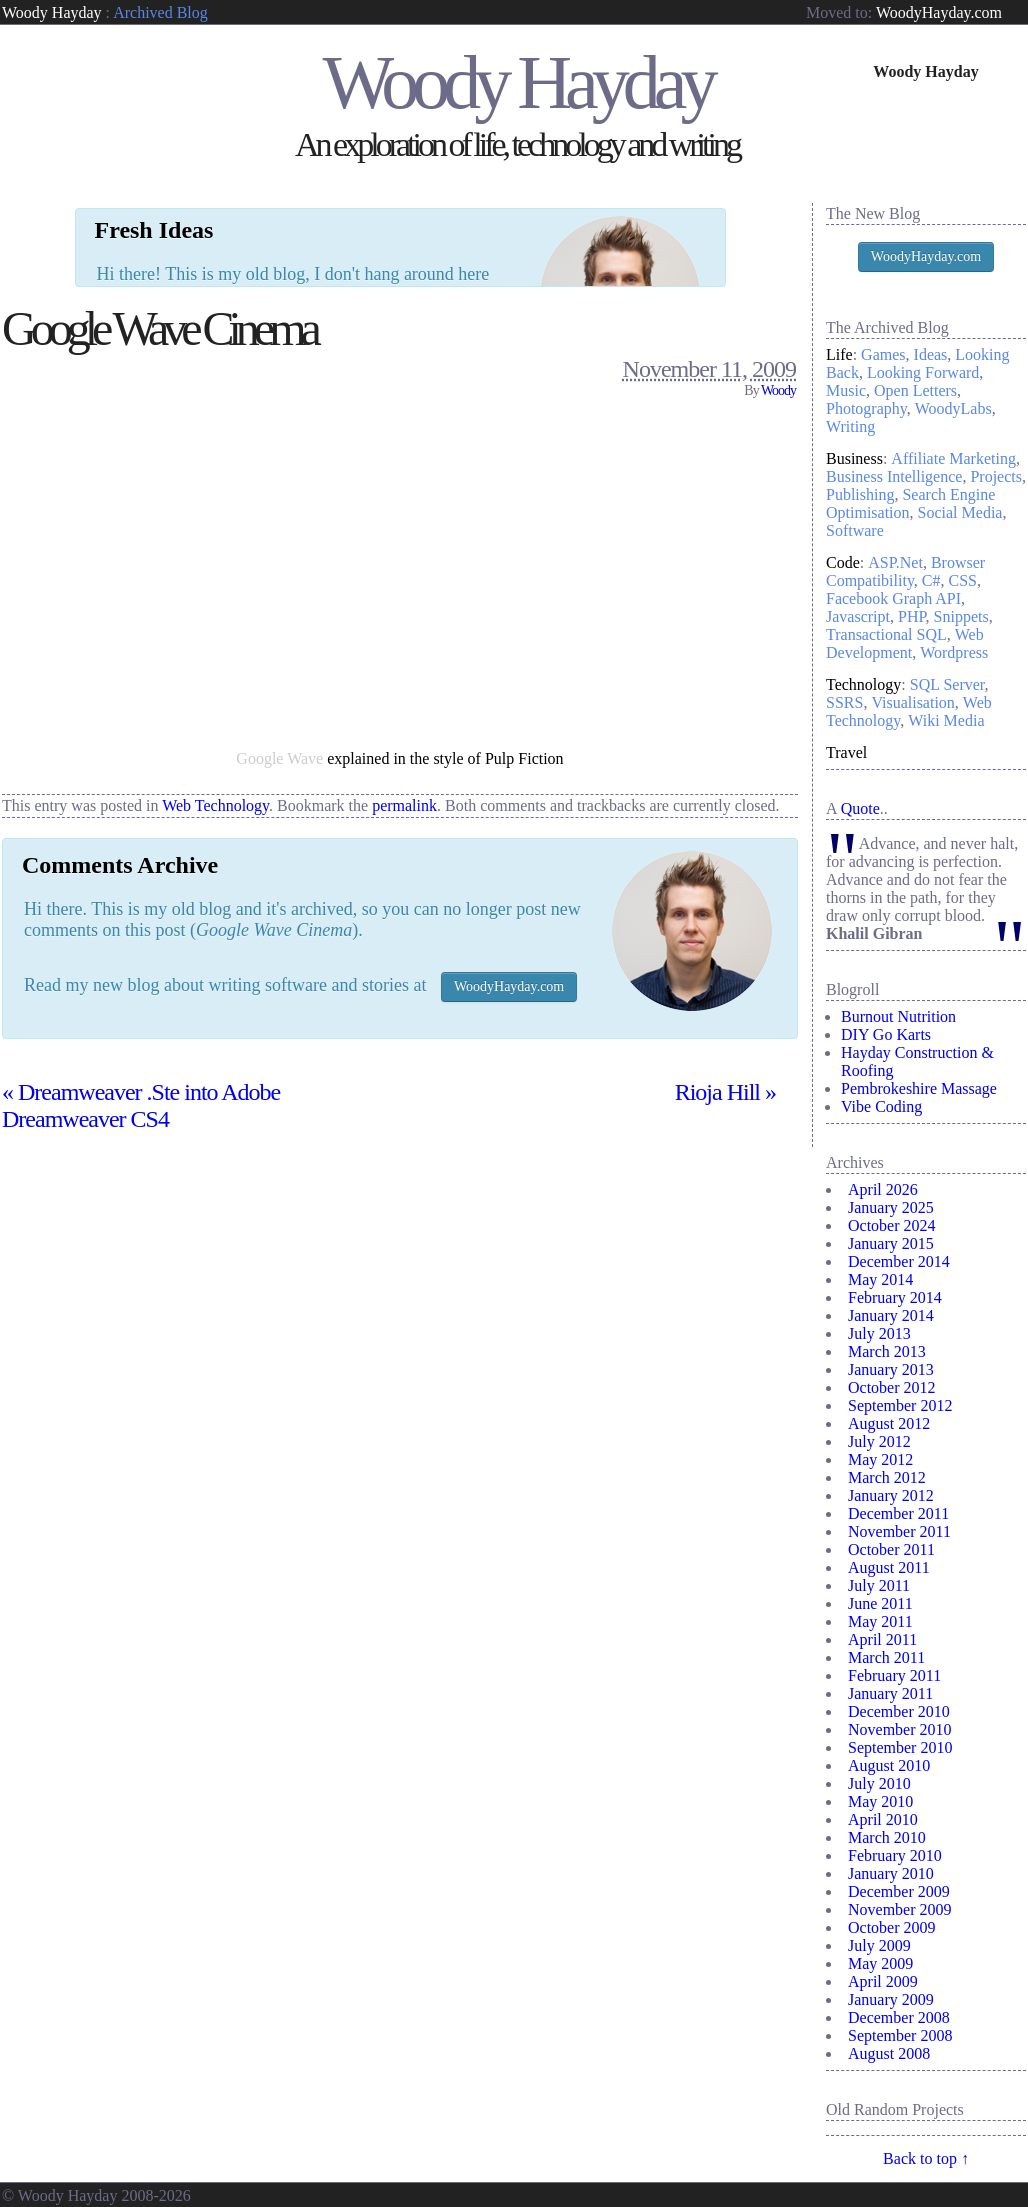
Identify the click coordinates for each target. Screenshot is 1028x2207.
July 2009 (879, 1945)
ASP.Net (895, 562)
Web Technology (215, 721)
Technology (863, 684)
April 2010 (883, 1819)
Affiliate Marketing (953, 458)
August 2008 (889, 2053)
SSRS (844, 702)
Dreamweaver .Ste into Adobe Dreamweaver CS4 (141, 1021)
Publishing (860, 494)
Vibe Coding (881, 1106)
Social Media (960, 512)
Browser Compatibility (905, 571)
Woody (778, 306)
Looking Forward (923, 372)
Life (839, 354)
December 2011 (898, 1513)
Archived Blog (160, 12)
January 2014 (891, 1315)
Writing (850, 426)
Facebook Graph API (893, 598)
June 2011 (880, 1603)
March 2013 (887, 1351)
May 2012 (880, 1459)
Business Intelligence (894, 476)
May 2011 (880, 1621)
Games (883, 354)
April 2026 (883, 1189)
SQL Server (947, 684)
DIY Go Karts (886, 1034)
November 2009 (900, 1909)
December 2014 (899, 1261)
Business (854, 458)
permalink (404, 721)
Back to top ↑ (926, 2158)
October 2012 (892, 1387)
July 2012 (879, 1441)
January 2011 (890, 1693)
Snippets (961, 616)
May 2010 (880, 1801)
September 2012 (900, 1405)
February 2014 (895, 1297)
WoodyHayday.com (939, 12)
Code (843, 562)
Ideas (931, 354)
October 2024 (892, 1225)
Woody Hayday (52, 12)
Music (846, 390)
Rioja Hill (725, 1008)
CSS (963, 580)
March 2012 (887, 1477)
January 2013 (891, 1369)
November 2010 (900, 1729)
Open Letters (915, 390)
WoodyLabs (953, 408)
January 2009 (891, 1999)
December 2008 (899, 2017)
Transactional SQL (886, 634)
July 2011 (879, 1585)
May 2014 (880, 1279)
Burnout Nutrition (898, 1016)
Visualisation (912, 702)
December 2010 (899, 1711)
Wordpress (954, 652)
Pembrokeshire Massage (919, 1088)
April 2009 (883, 1981)
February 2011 (894, 1675)
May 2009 (880, 1963)
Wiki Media (946, 720)
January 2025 (891, 1207)
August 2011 (889, 1567)
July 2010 (879, 1783)
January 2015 (891, 1243)
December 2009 (899, 1891)
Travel (846, 752)
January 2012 (891, 1495)
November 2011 (899, 1531)
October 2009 (892, 1927)
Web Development (905, 643)
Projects (996, 476)
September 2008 (900, 2035)
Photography (866, 408)
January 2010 (891, 1873)
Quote (860, 808)
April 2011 (882, 1639)
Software (855, 530)
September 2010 (900, 1747)
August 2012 (889, 1423)
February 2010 (895, 1855)
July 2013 (879, 1333)
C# (931, 580)
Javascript (858, 616)
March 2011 (886, 1657)
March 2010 (887, 1837)
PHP (912, 616)
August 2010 (889, 1765)
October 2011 (891, 1549)
